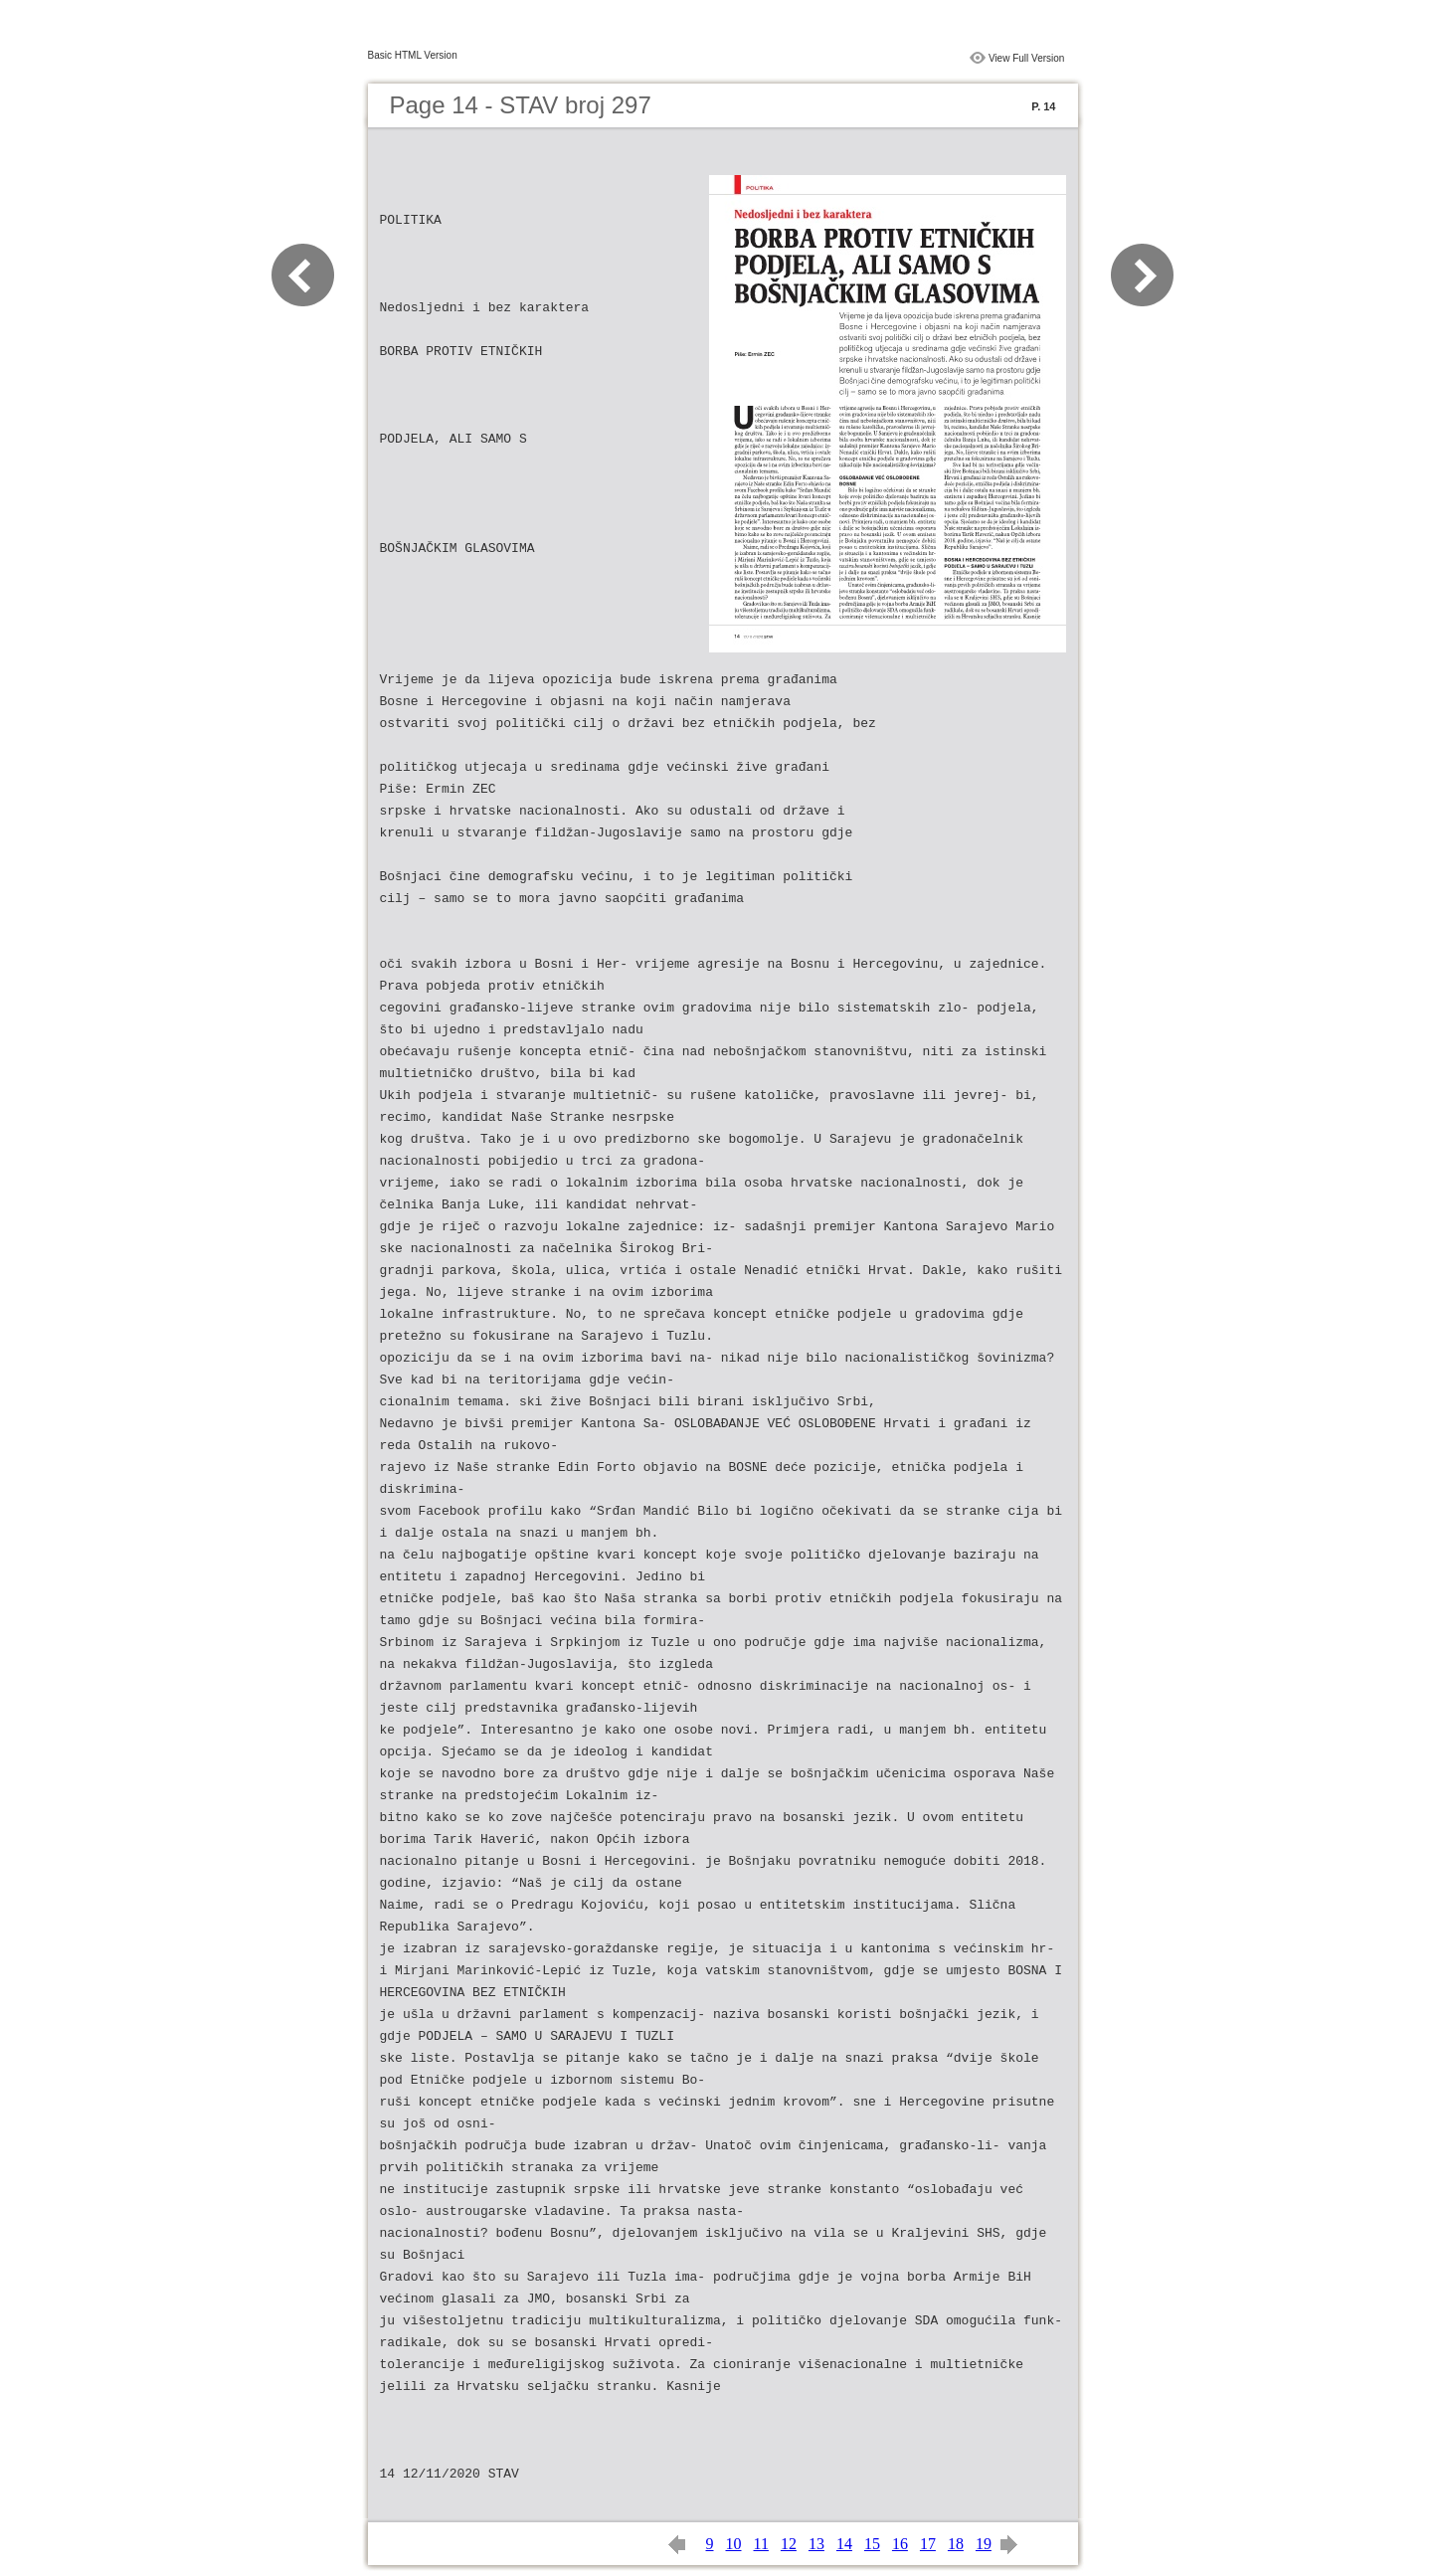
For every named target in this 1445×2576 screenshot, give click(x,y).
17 (928, 2543)
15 (872, 2543)
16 (900, 2543)
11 (761, 2543)
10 (734, 2543)
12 (789, 2543)
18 (956, 2543)
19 (984, 2543)
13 (816, 2543)
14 (844, 2543)
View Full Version (1027, 58)
